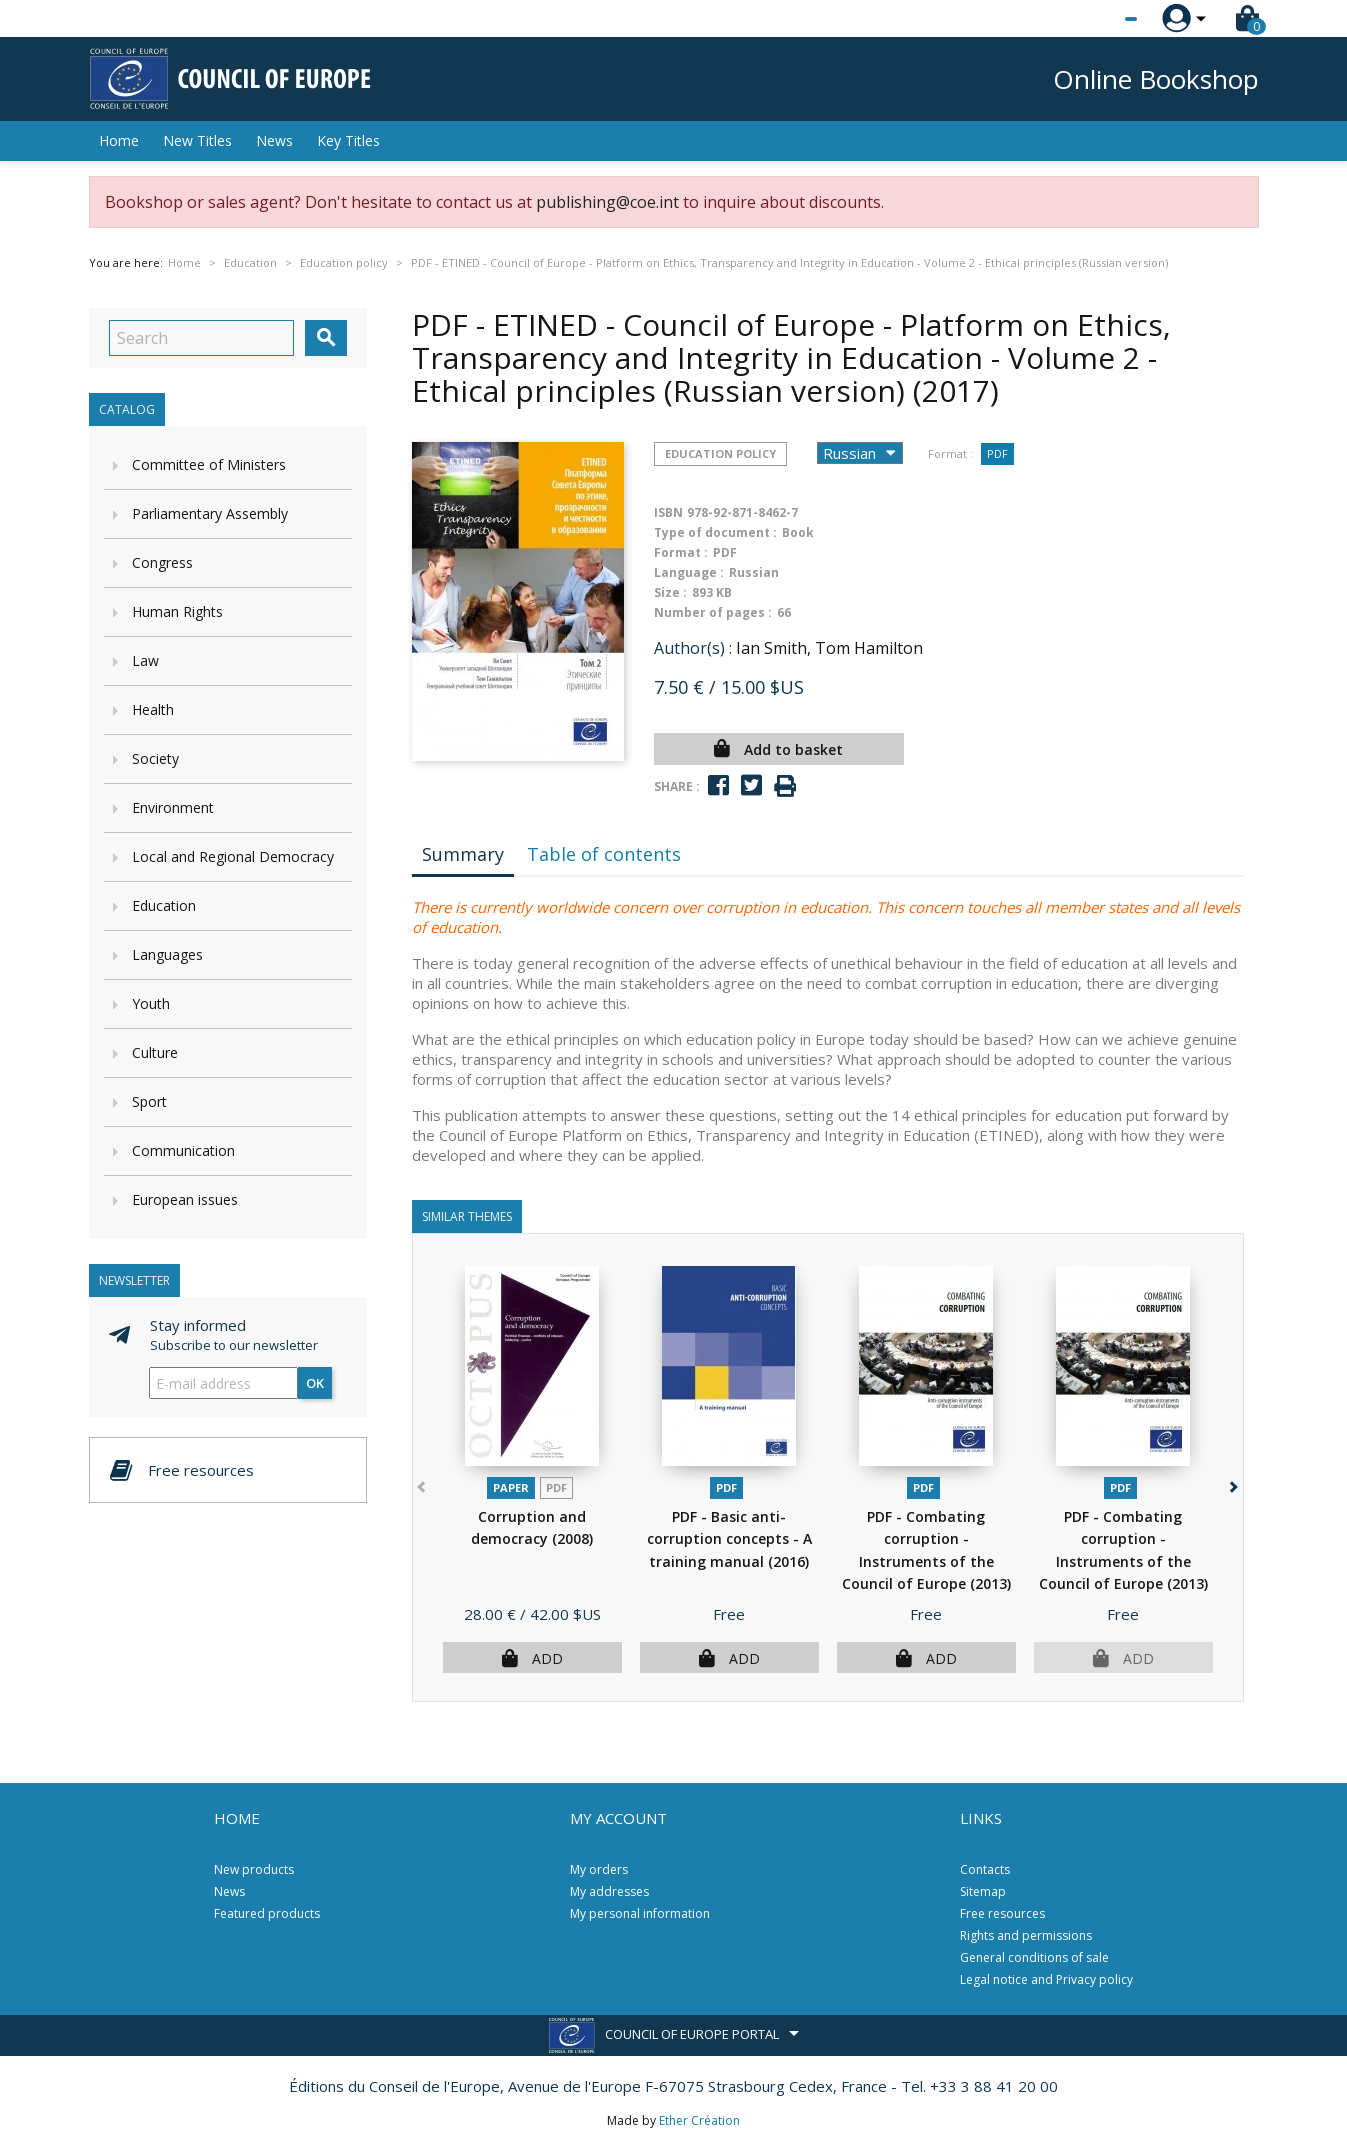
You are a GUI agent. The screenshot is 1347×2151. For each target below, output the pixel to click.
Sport (149, 1101)
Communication (183, 1150)
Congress (162, 562)
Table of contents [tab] (604, 854)
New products (254, 1869)
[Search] (201, 338)
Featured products (267, 1913)
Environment (173, 807)
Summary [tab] (463, 854)
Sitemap (983, 1891)
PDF (997, 453)
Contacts (985, 1869)
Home (119, 140)
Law (145, 660)
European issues (185, 1199)
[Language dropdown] (1093, 19)
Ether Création (699, 2120)
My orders (599, 1869)
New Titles (197, 140)
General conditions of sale (1034, 1957)
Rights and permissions (1026, 1935)
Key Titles (348, 140)
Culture (155, 1052)
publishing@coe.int (607, 202)
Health (153, 709)
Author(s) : (693, 648)
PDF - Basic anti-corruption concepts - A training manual (729, 1539)
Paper (511, 1487)
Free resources (1002, 1913)
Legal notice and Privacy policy (1046, 1979)
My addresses (609, 1891)
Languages (167, 954)
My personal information (640, 1913)
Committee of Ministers (209, 464)
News (274, 140)
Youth (151, 1003)
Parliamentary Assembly (210, 513)
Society (155, 758)
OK (315, 1383)
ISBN (668, 512)
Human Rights (177, 611)
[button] (1232, 1483)
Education (164, 905)
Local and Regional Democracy (233, 856)
